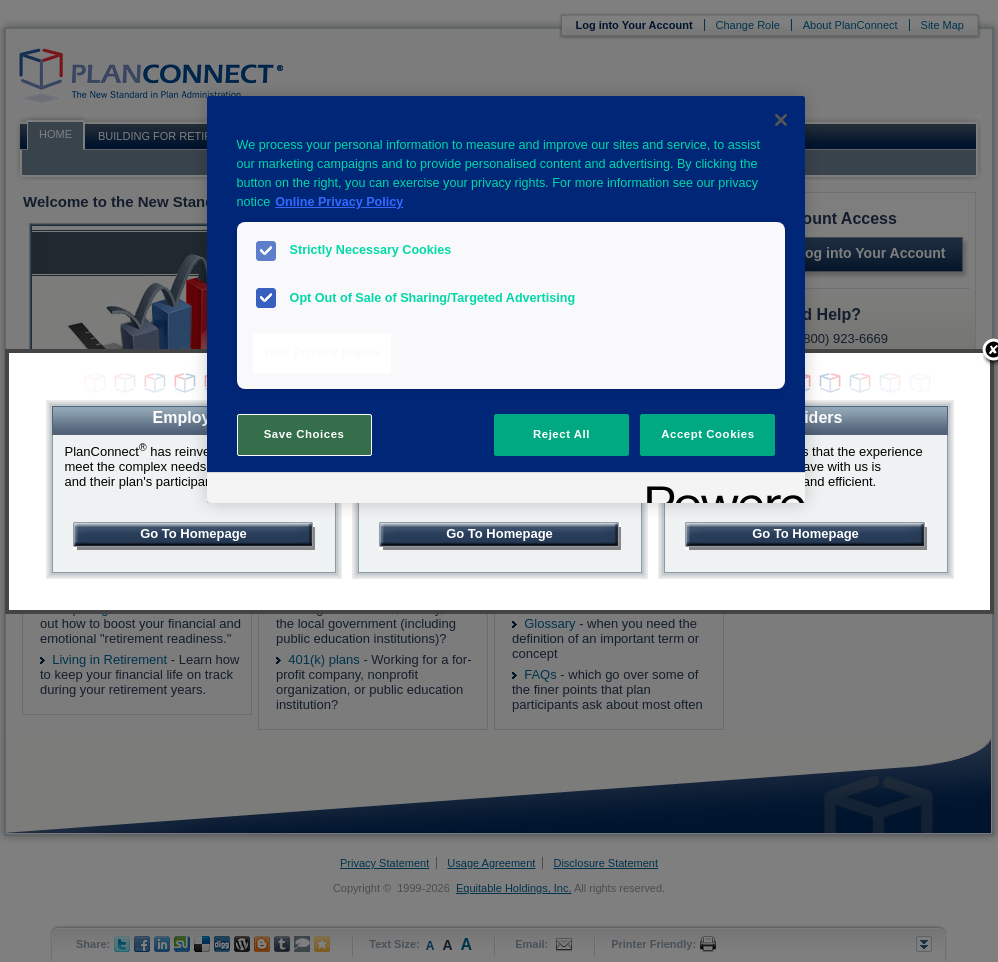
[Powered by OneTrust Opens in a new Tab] (719, 490)
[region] (506, 299)
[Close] (781, 120)
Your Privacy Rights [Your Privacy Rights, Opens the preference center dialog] (322, 352)
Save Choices (304, 434)
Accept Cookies (707, 434)
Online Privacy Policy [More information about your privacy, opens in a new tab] (339, 202)
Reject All (561, 434)
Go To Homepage (193, 533)
